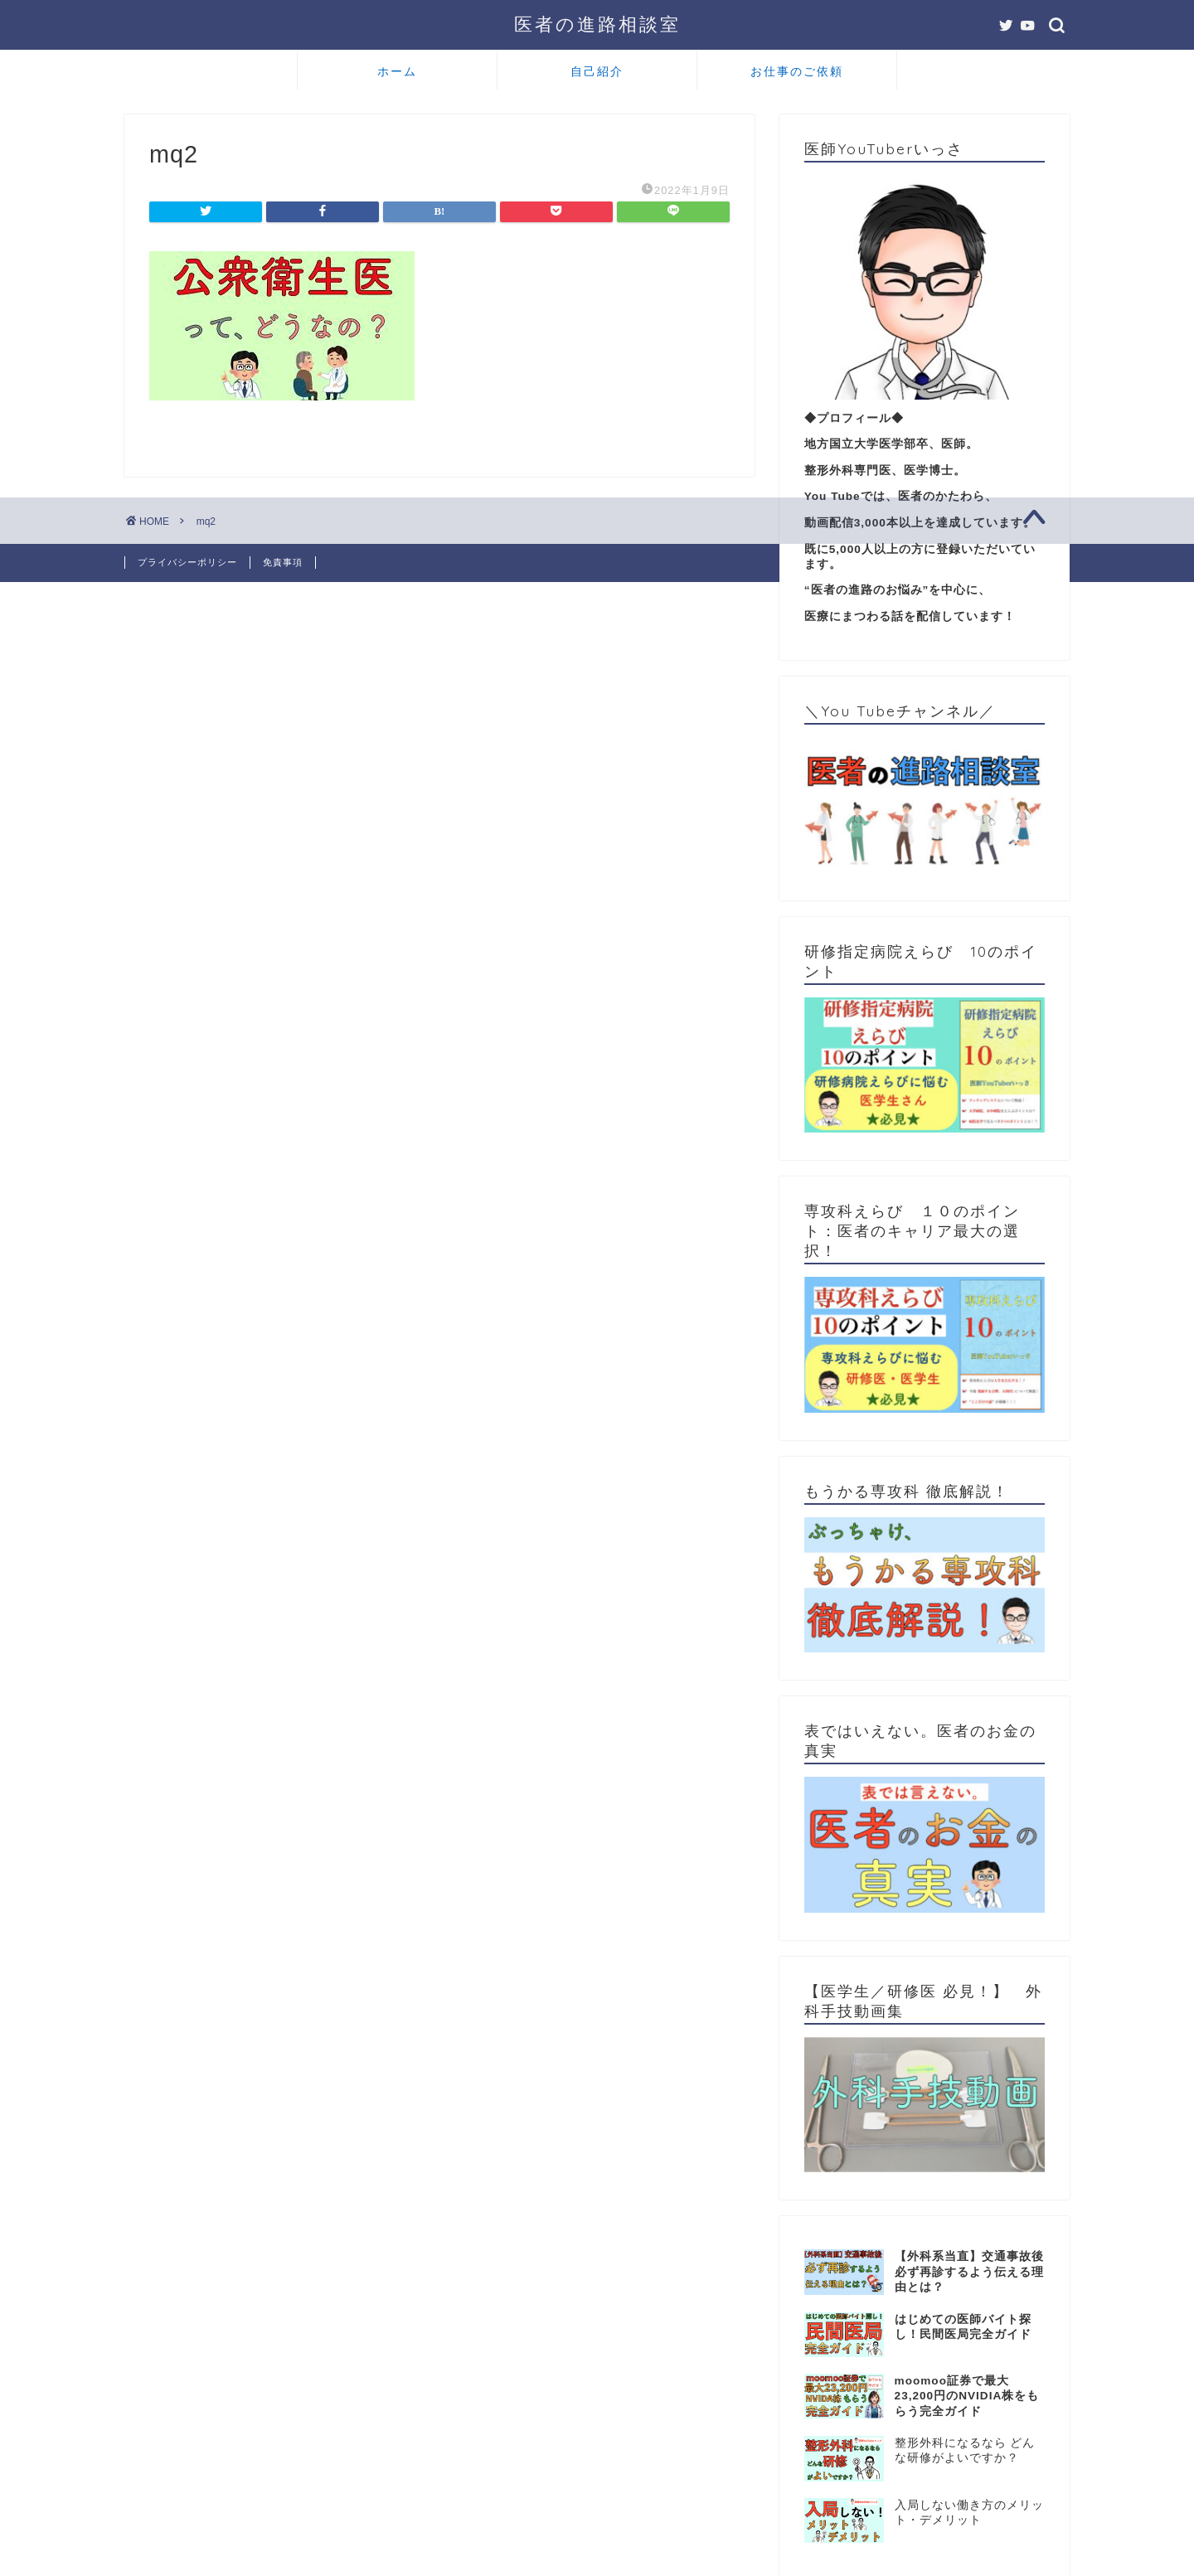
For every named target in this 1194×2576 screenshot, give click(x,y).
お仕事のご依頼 (796, 71)
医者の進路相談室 (597, 23)
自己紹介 (597, 71)
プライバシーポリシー (187, 562)
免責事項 (283, 562)
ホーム (397, 71)
